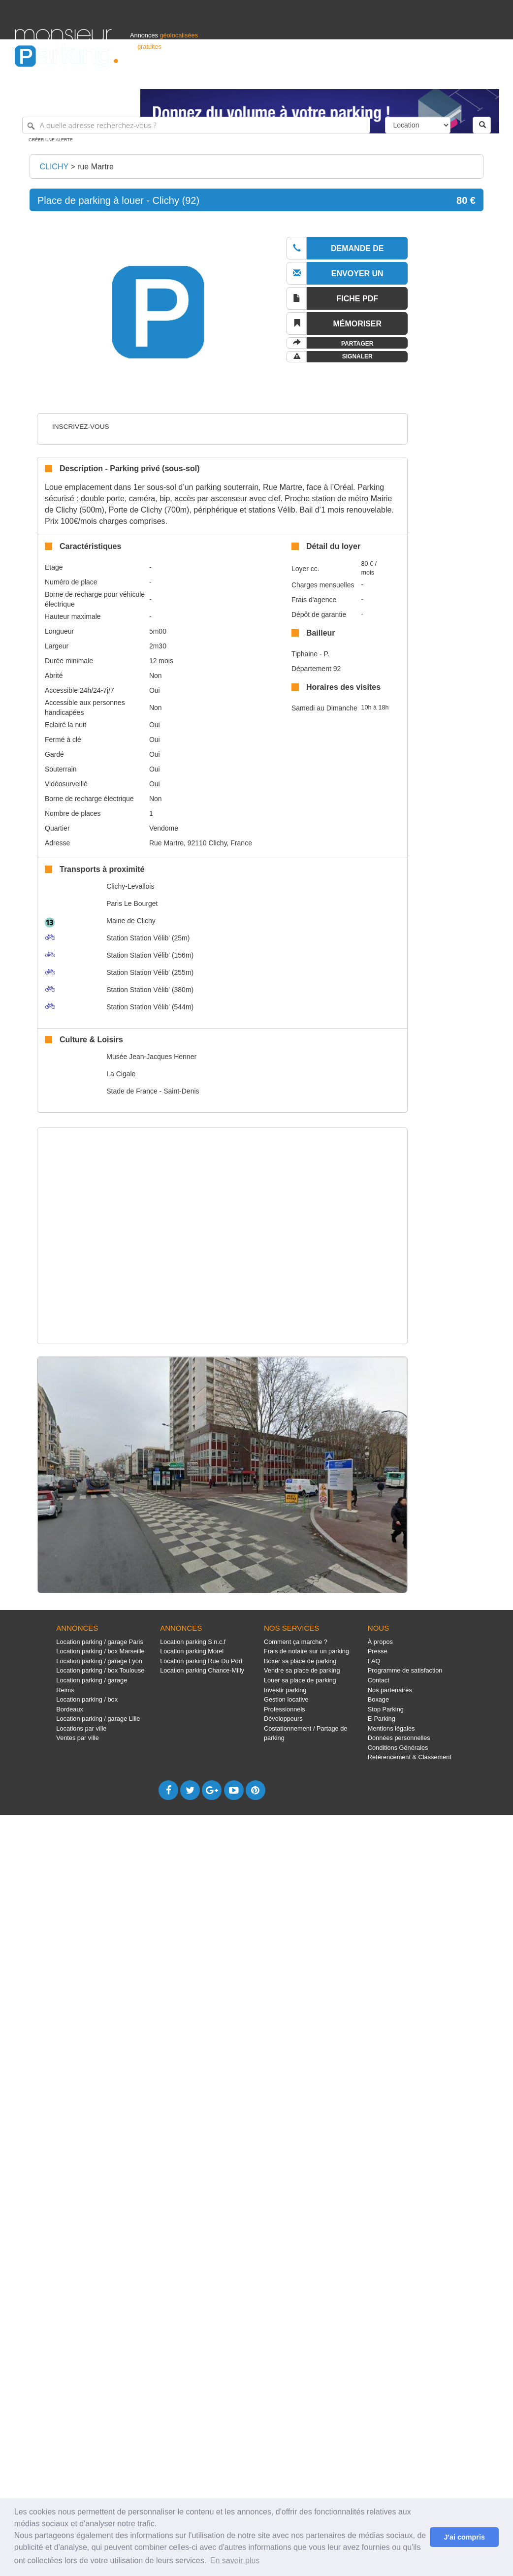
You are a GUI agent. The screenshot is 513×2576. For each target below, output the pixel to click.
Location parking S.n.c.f (192, 1641)
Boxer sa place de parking (300, 1661)
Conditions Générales (398, 1747)
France (435, 77)
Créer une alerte (51, 139)
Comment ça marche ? (295, 1641)
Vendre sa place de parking (302, 1670)
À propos (380, 1641)
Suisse (489, 77)
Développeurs (283, 1718)
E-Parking (381, 1718)
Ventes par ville (77, 1737)
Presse (377, 1651)
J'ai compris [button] (464, 2537)
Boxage (378, 1699)
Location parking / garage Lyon (99, 1661)
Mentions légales (391, 1728)
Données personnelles (399, 1737)
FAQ (374, 1661)
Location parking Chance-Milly (202, 1670)
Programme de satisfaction (405, 1670)
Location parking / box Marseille (100, 1651)
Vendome (163, 828)
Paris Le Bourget (132, 903)
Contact (378, 1680)
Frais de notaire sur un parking (306, 1651)
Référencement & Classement (409, 1757)
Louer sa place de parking (300, 1680)
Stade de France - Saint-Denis (152, 1091)
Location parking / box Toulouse (100, 1670)
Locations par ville (81, 1728)
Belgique (461, 77)
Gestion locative (286, 1699)
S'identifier (375, 77)
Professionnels (335, 77)
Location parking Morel (192, 1651)
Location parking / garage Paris (99, 1641)
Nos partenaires (390, 1690)
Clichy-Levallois (130, 886)
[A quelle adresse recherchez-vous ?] (196, 125)
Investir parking (285, 1690)
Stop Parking (386, 1709)
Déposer (407, 77)
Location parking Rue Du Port (201, 1661)
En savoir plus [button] (235, 2560)
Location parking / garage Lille (98, 1718)
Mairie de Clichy (131, 921)
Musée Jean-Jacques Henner (151, 1057)
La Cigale (120, 1074)
